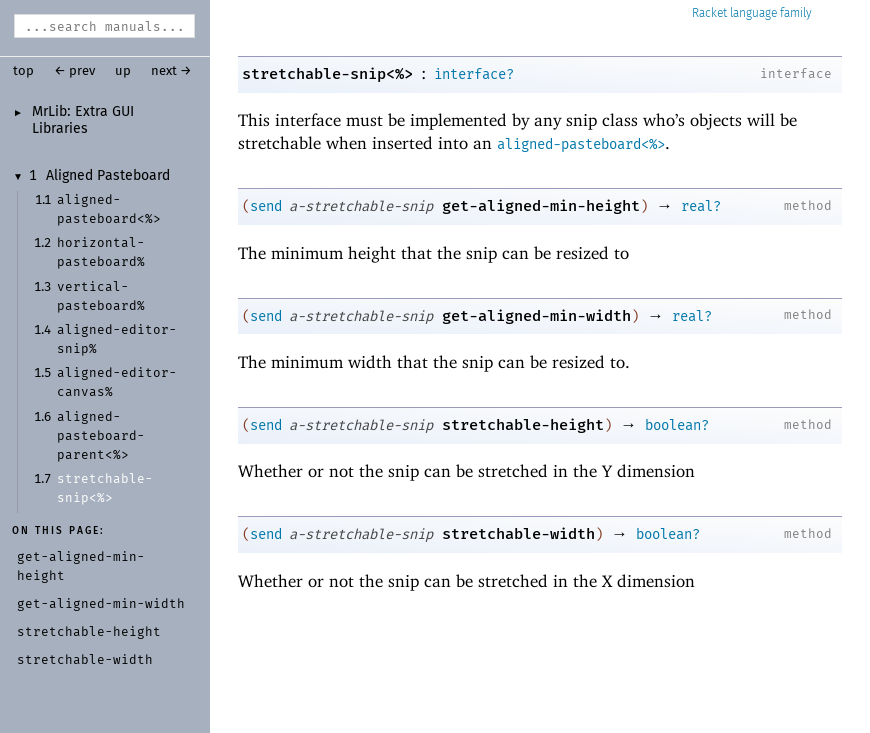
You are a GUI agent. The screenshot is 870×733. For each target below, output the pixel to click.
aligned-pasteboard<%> (581, 144)
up (123, 71)
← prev (74, 71)
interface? (474, 74)
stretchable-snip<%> (327, 74)
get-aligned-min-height (541, 206)
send (266, 206)
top (23, 71)
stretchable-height (523, 425)
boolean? (677, 425)
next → (171, 71)
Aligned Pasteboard (108, 176)
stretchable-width (518, 534)
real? (701, 206)
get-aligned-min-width (536, 316)
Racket (752, 13)
